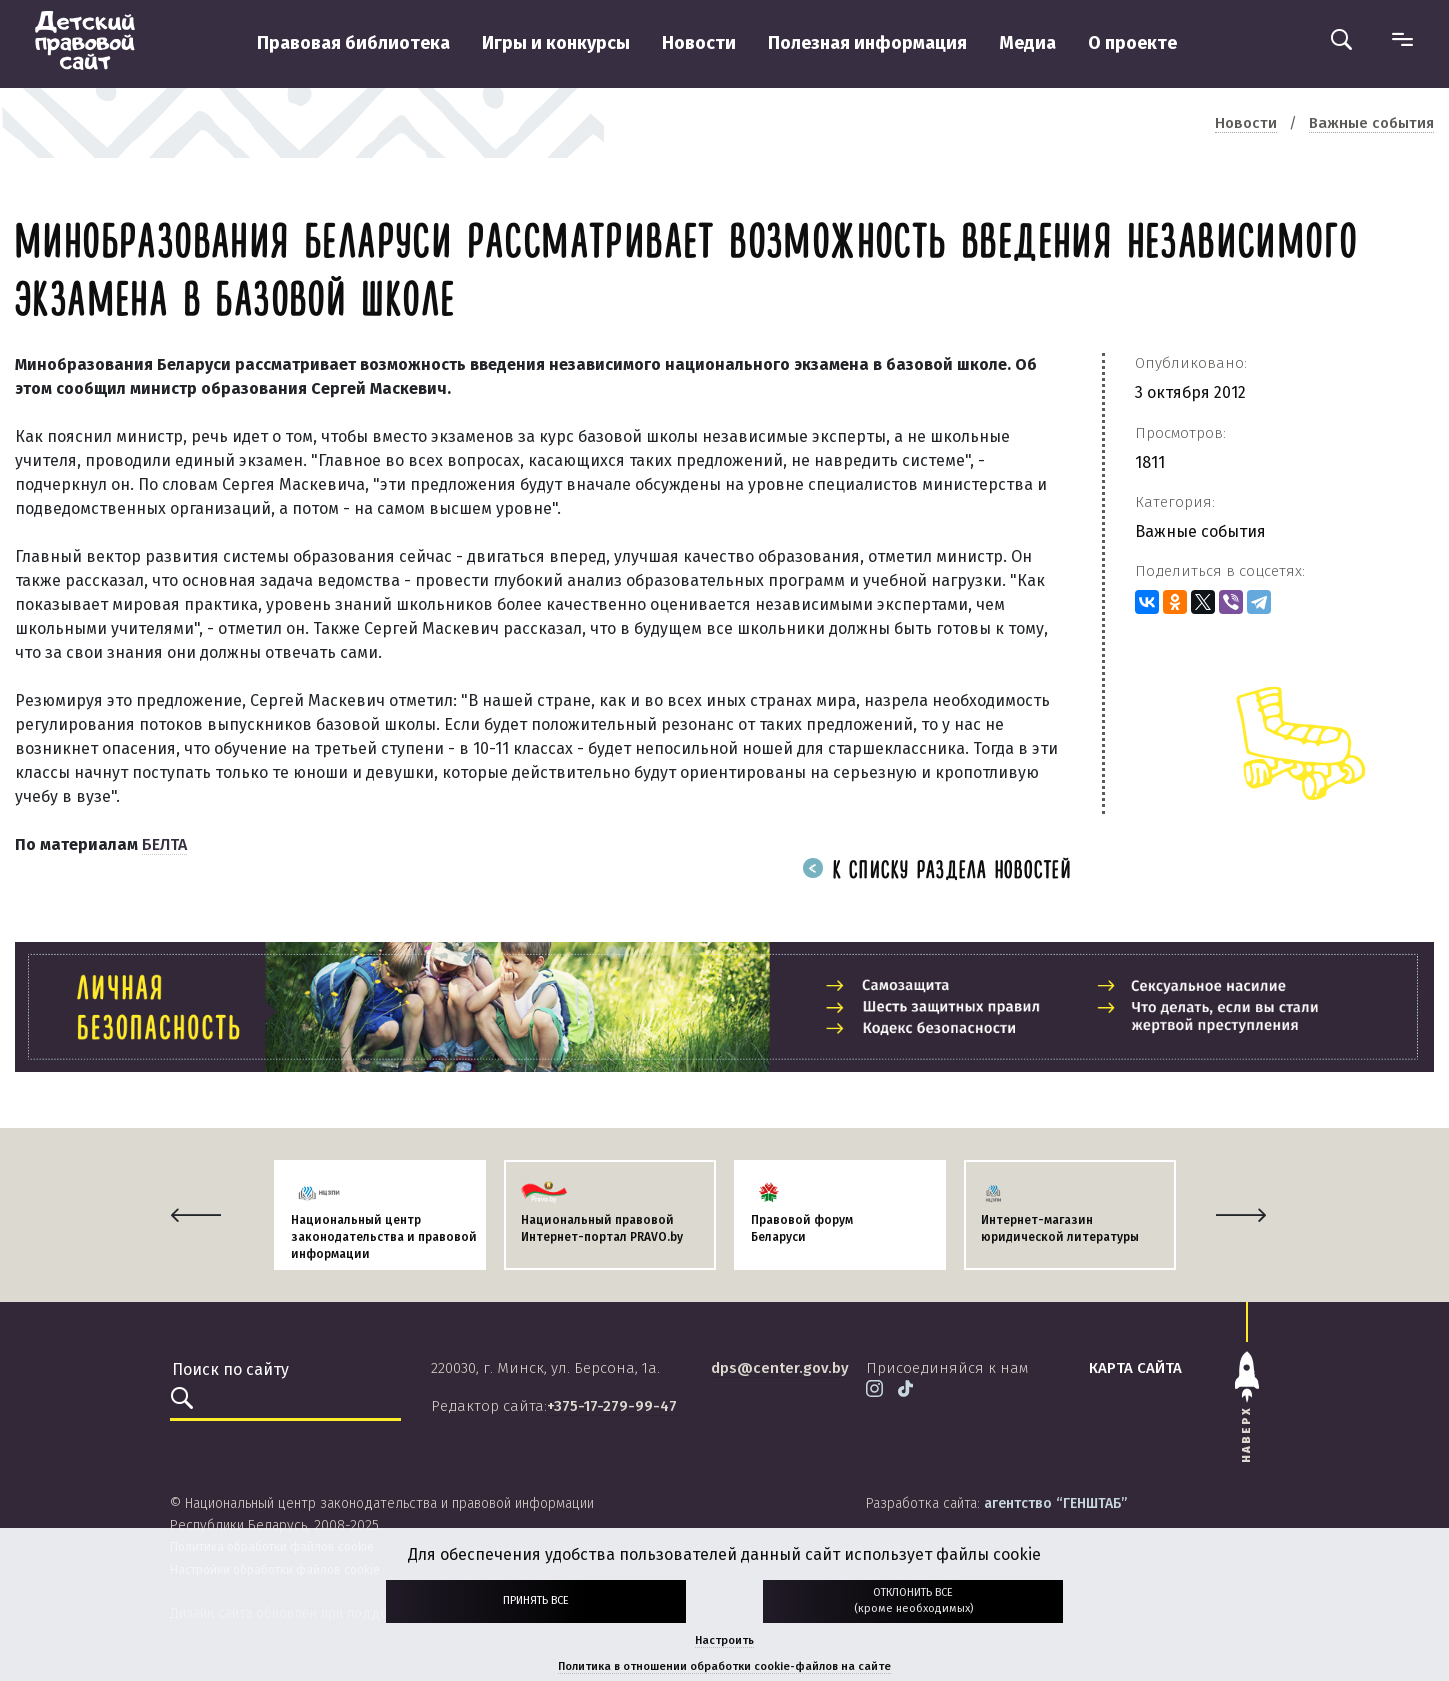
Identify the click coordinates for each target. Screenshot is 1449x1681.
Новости (699, 43)
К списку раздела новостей (937, 871)
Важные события (1200, 531)
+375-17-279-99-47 (612, 1406)
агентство (1055, 1503)
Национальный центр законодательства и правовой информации (384, 1237)
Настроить (724, 1640)
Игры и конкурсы (556, 43)
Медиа (1027, 43)
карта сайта (1135, 1368)
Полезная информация (867, 43)
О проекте (1132, 43)
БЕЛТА (164, 844)
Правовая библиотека (353, 43)
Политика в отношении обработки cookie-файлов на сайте (724, 1666)
